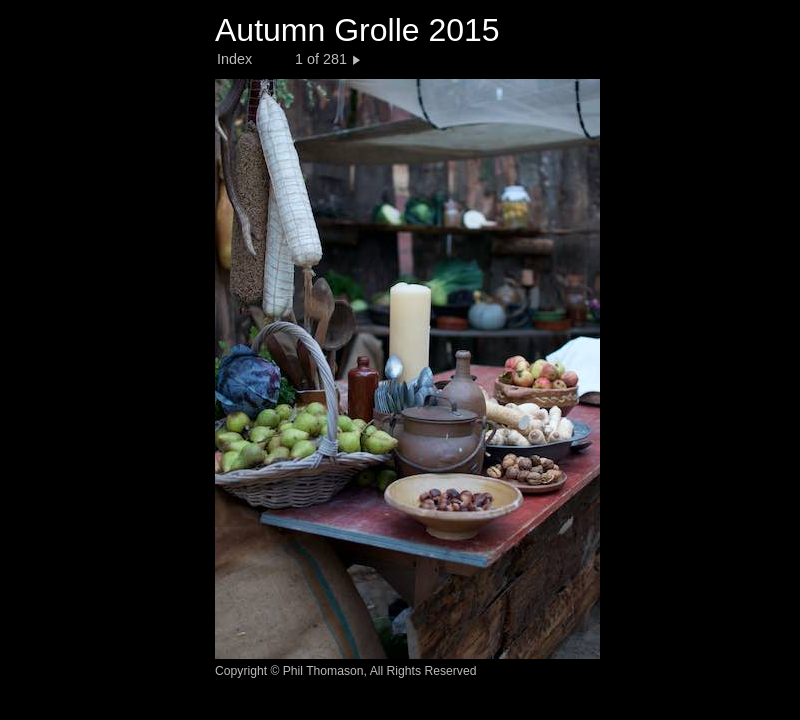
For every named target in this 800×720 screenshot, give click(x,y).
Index (234, 59)
